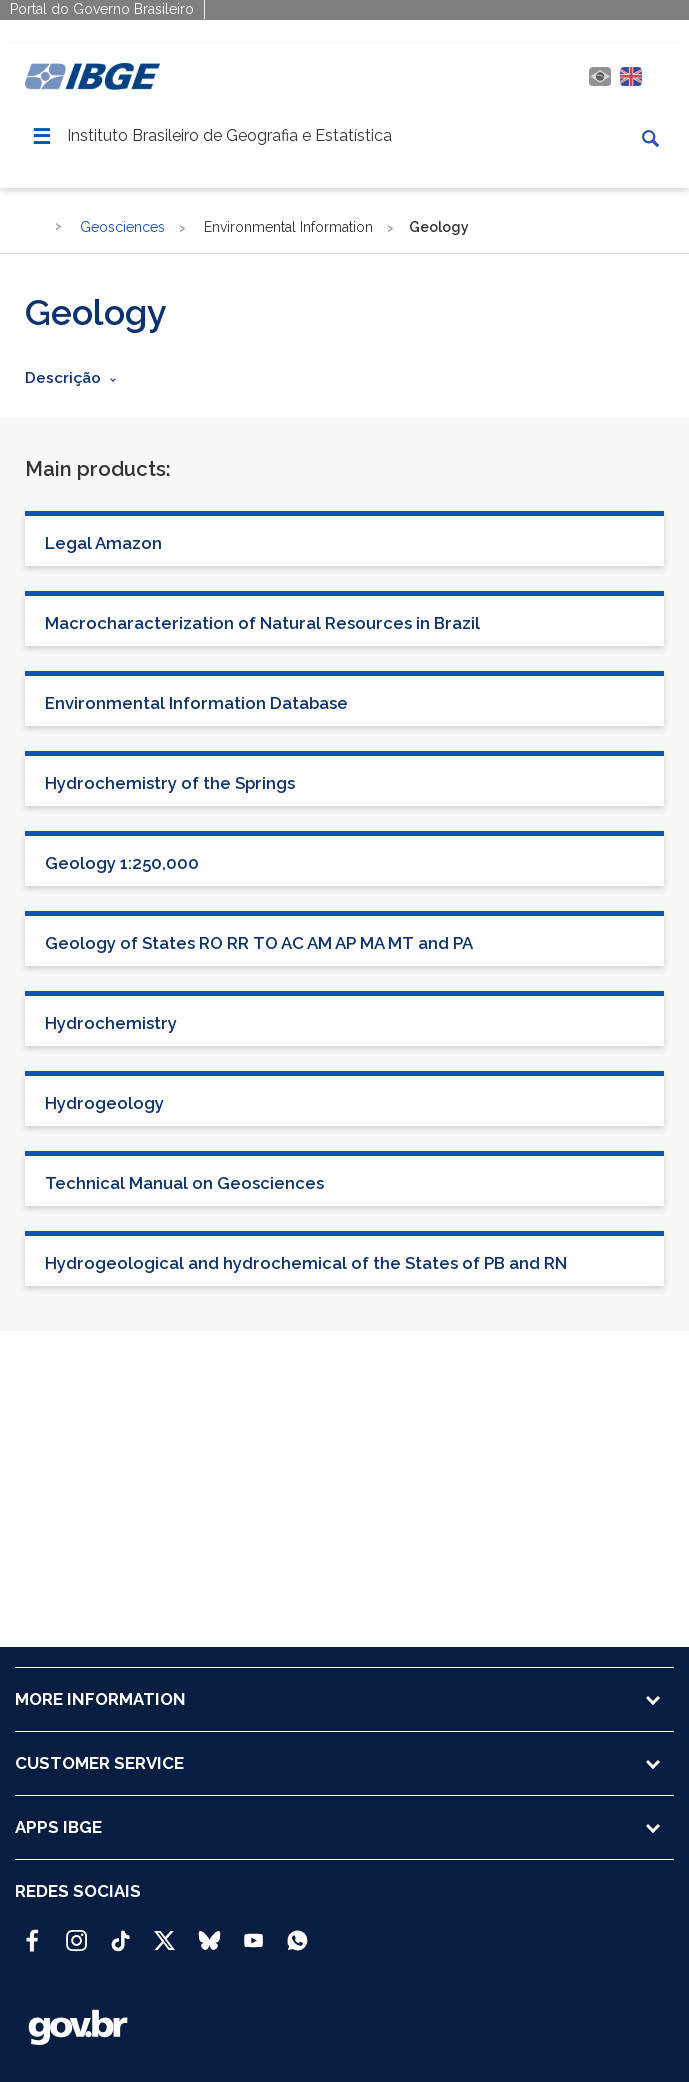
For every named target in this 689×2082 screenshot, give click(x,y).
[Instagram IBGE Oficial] (76, 1932)
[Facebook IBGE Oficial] (32, 1932)
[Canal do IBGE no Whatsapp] (297, 1932)
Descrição (63, 378)
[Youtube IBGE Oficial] (253, 1932)
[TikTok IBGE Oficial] (120, 1932)
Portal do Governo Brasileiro (102, 9)
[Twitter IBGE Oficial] (164, 1940)
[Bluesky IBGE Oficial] (209, 1932)
